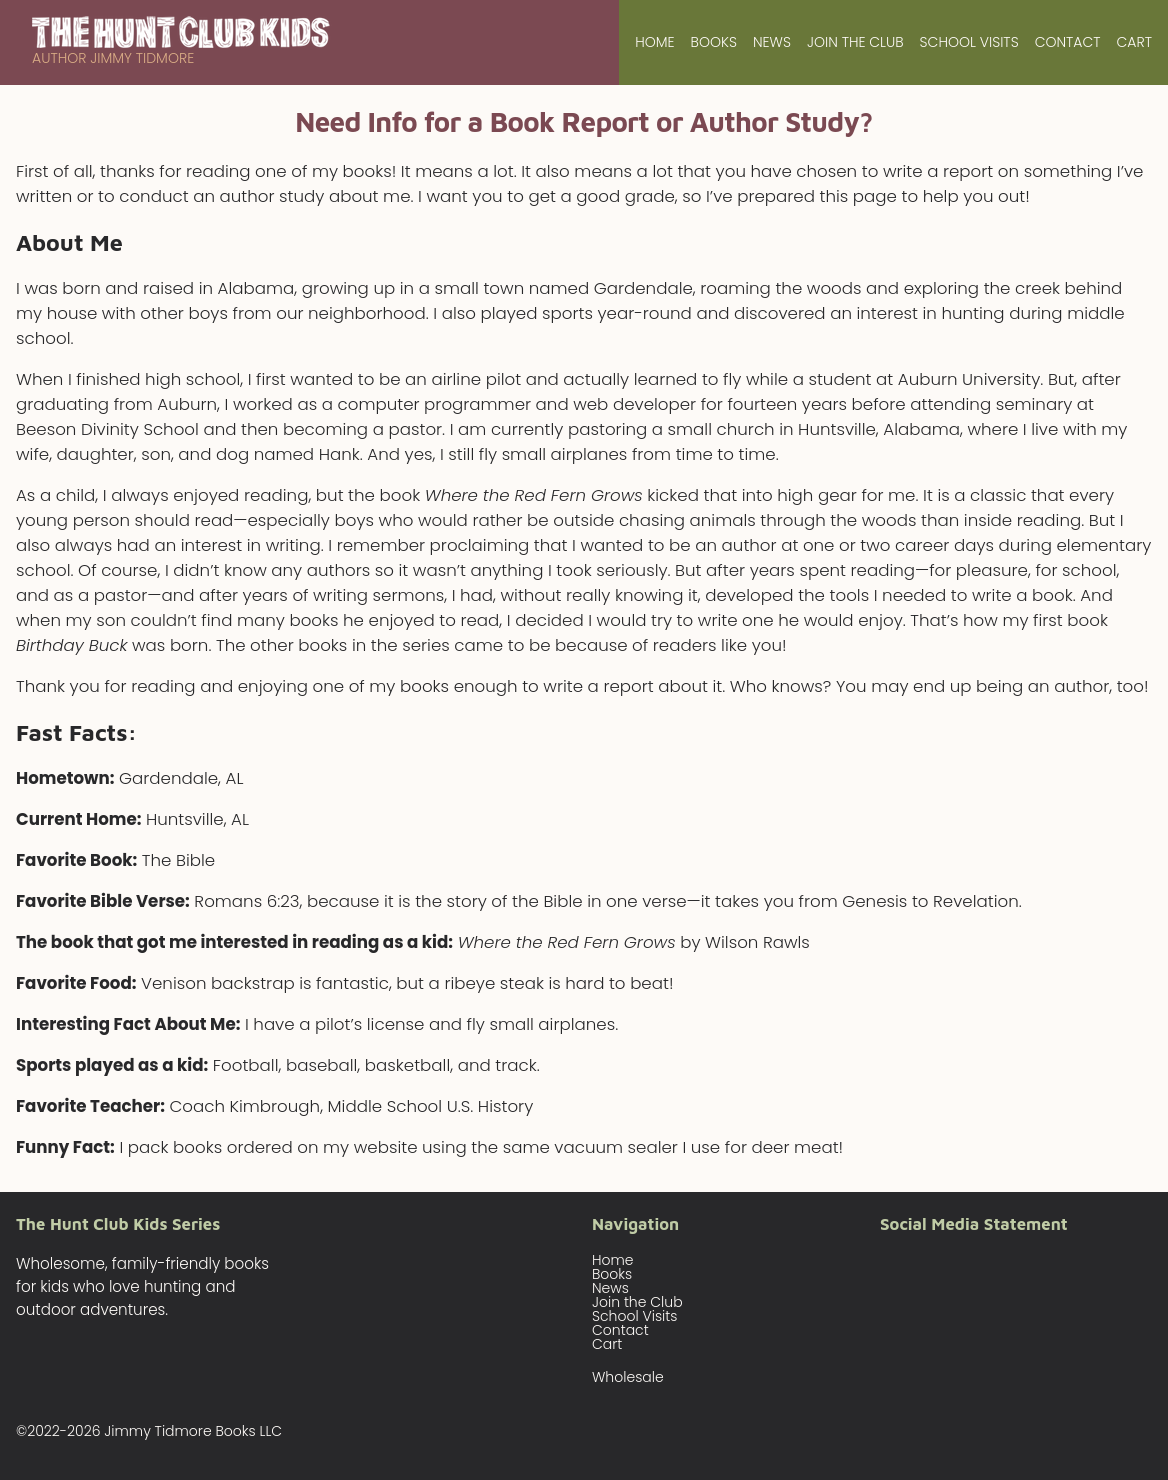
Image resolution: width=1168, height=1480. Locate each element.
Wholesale (628, 1377)
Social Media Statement (974, 1224)
